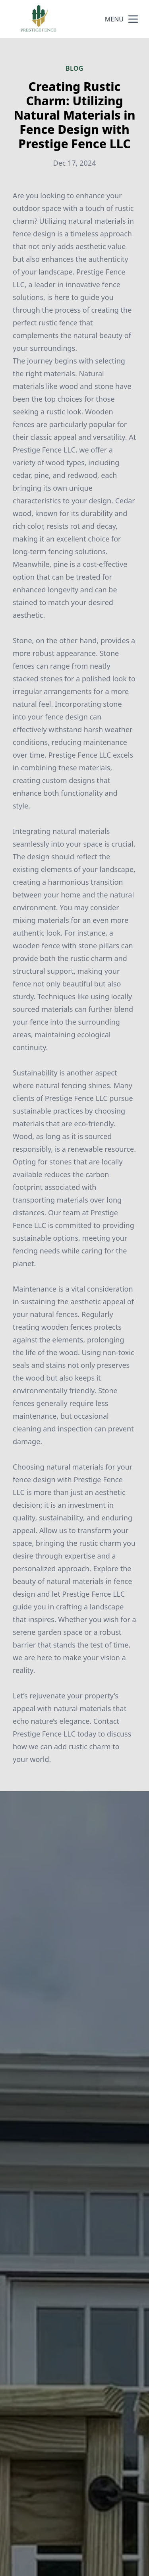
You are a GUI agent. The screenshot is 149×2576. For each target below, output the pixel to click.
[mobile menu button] (133, 19)
